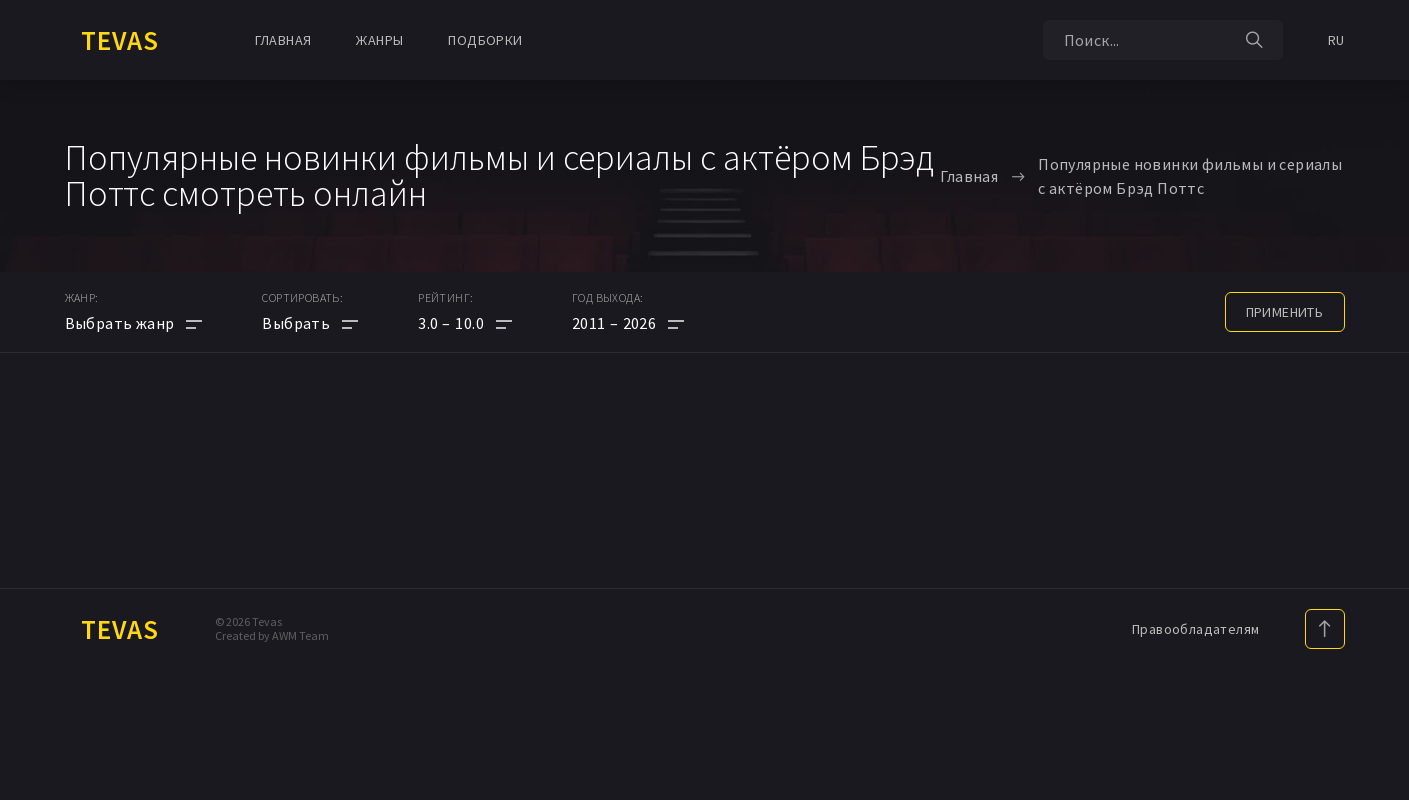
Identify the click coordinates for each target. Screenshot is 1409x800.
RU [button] (1336, 40)
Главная (283, 40)
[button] (465, 323)
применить (1285, 312)
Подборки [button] (485, 40)
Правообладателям (1195, 629)
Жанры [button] (379, 40)
